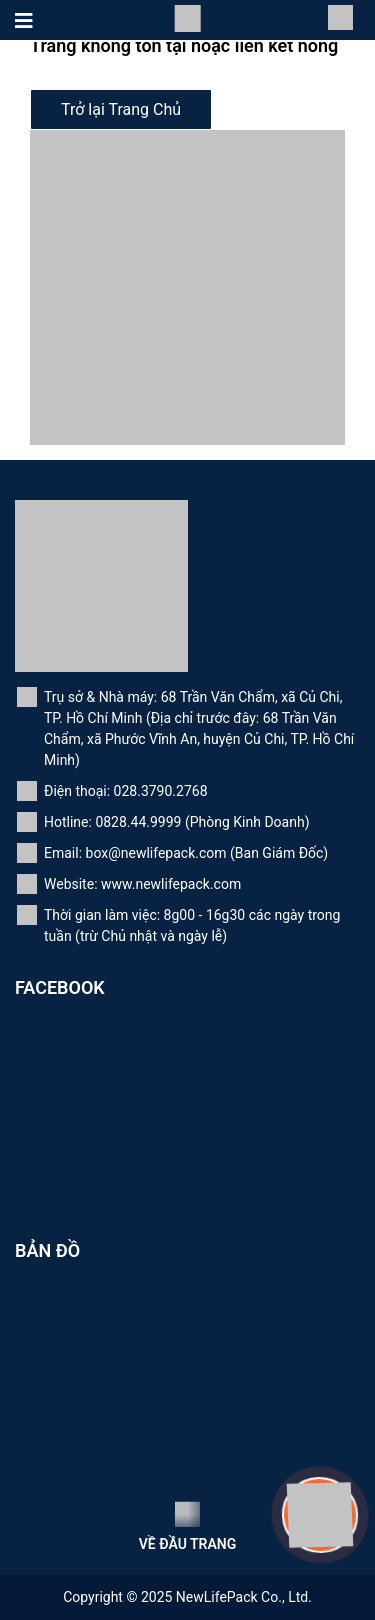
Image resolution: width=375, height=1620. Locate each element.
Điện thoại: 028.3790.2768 (126, 791)
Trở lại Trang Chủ (121, 109)
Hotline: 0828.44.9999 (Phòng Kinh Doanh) (177, 822)
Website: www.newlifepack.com (142, 884)
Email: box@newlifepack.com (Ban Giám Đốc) (186, 853)
